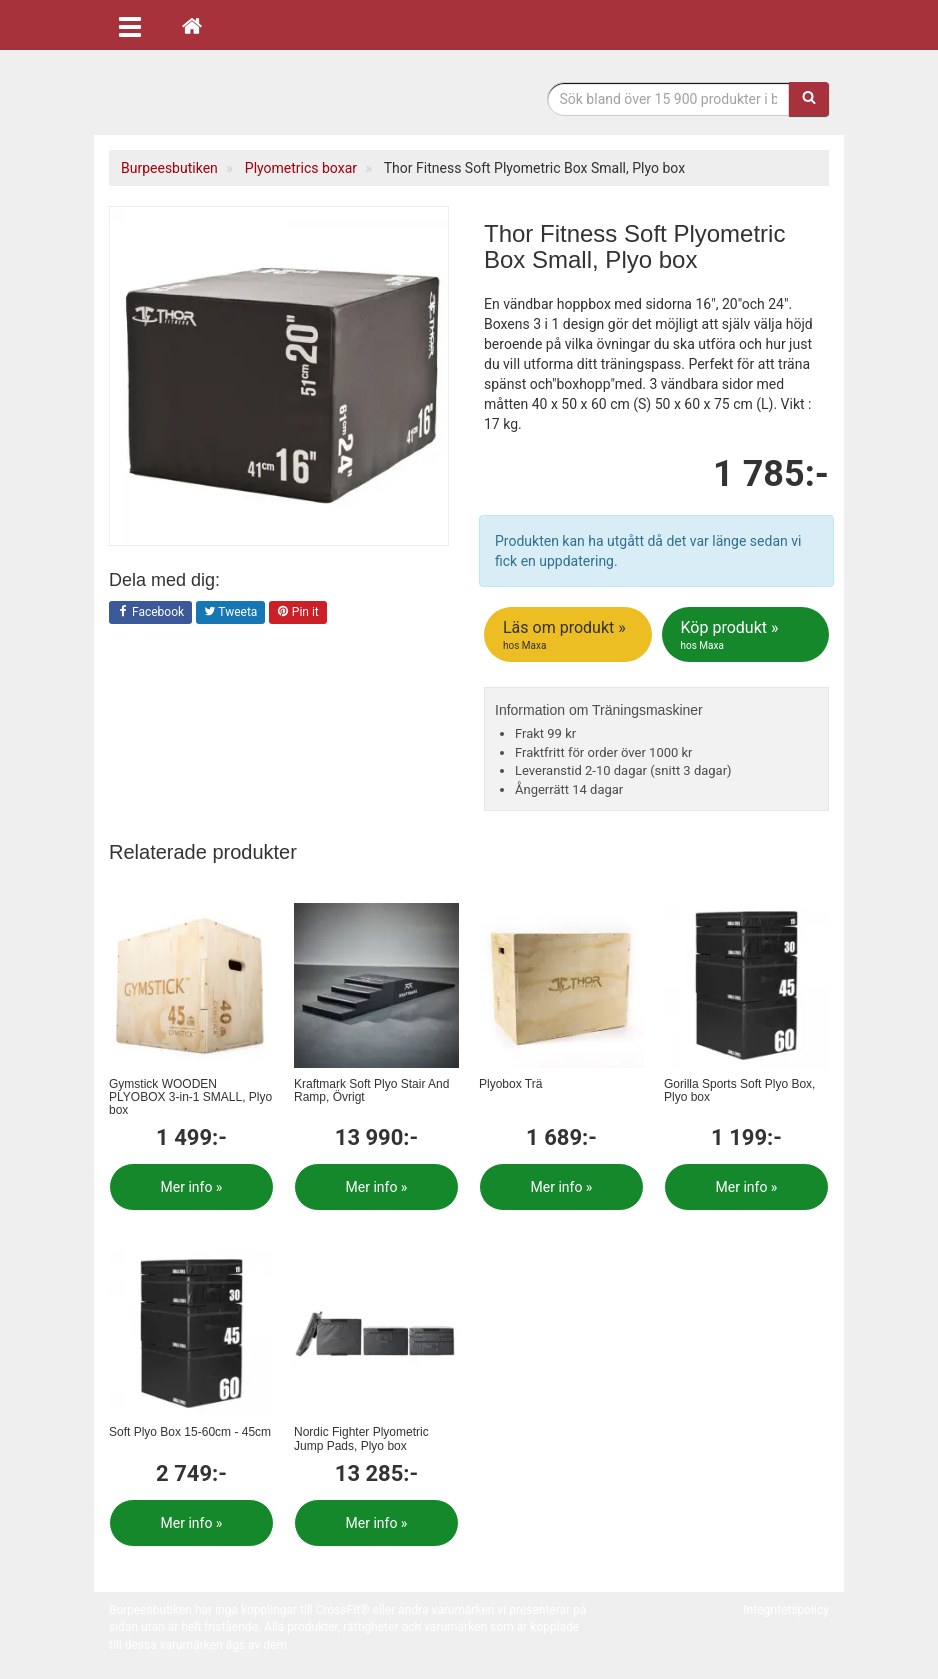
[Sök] (809, 99)
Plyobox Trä (510, 1084)
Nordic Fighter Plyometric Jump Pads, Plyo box (361, 1438)
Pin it (298, 613)
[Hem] (192, 25)
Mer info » (192, 1187)
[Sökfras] (669, 99)
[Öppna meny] (130, 25)
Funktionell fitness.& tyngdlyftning (269, 97)
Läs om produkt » (569, 635)
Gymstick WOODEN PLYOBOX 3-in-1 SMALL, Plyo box (190, 1097)
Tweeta (231, 613)
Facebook (150, 613)
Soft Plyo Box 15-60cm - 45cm (190, 1432)
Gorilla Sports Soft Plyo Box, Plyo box (739, 1090)
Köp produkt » (747, 635)
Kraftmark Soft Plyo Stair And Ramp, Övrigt (371, 1090)
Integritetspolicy (786, 1610)
